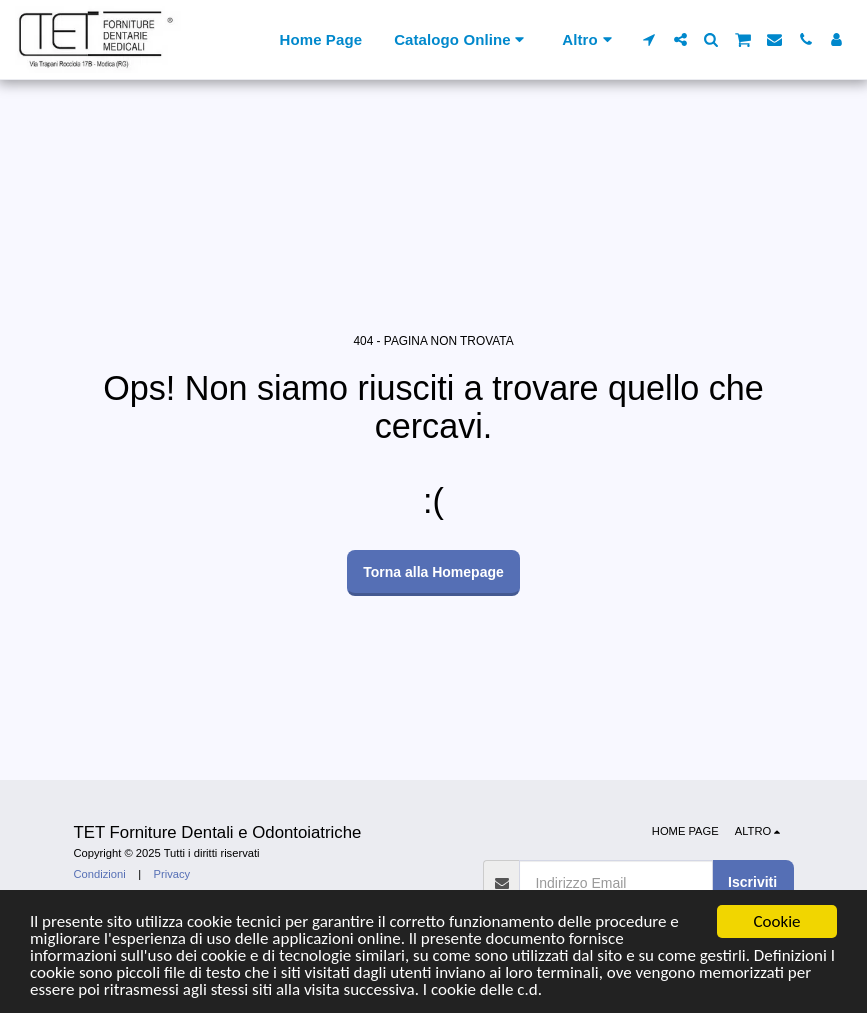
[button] (649, 39)
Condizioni (100, 874)
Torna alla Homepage (433, 572)
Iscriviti (752, 882)
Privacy (172, 874)
